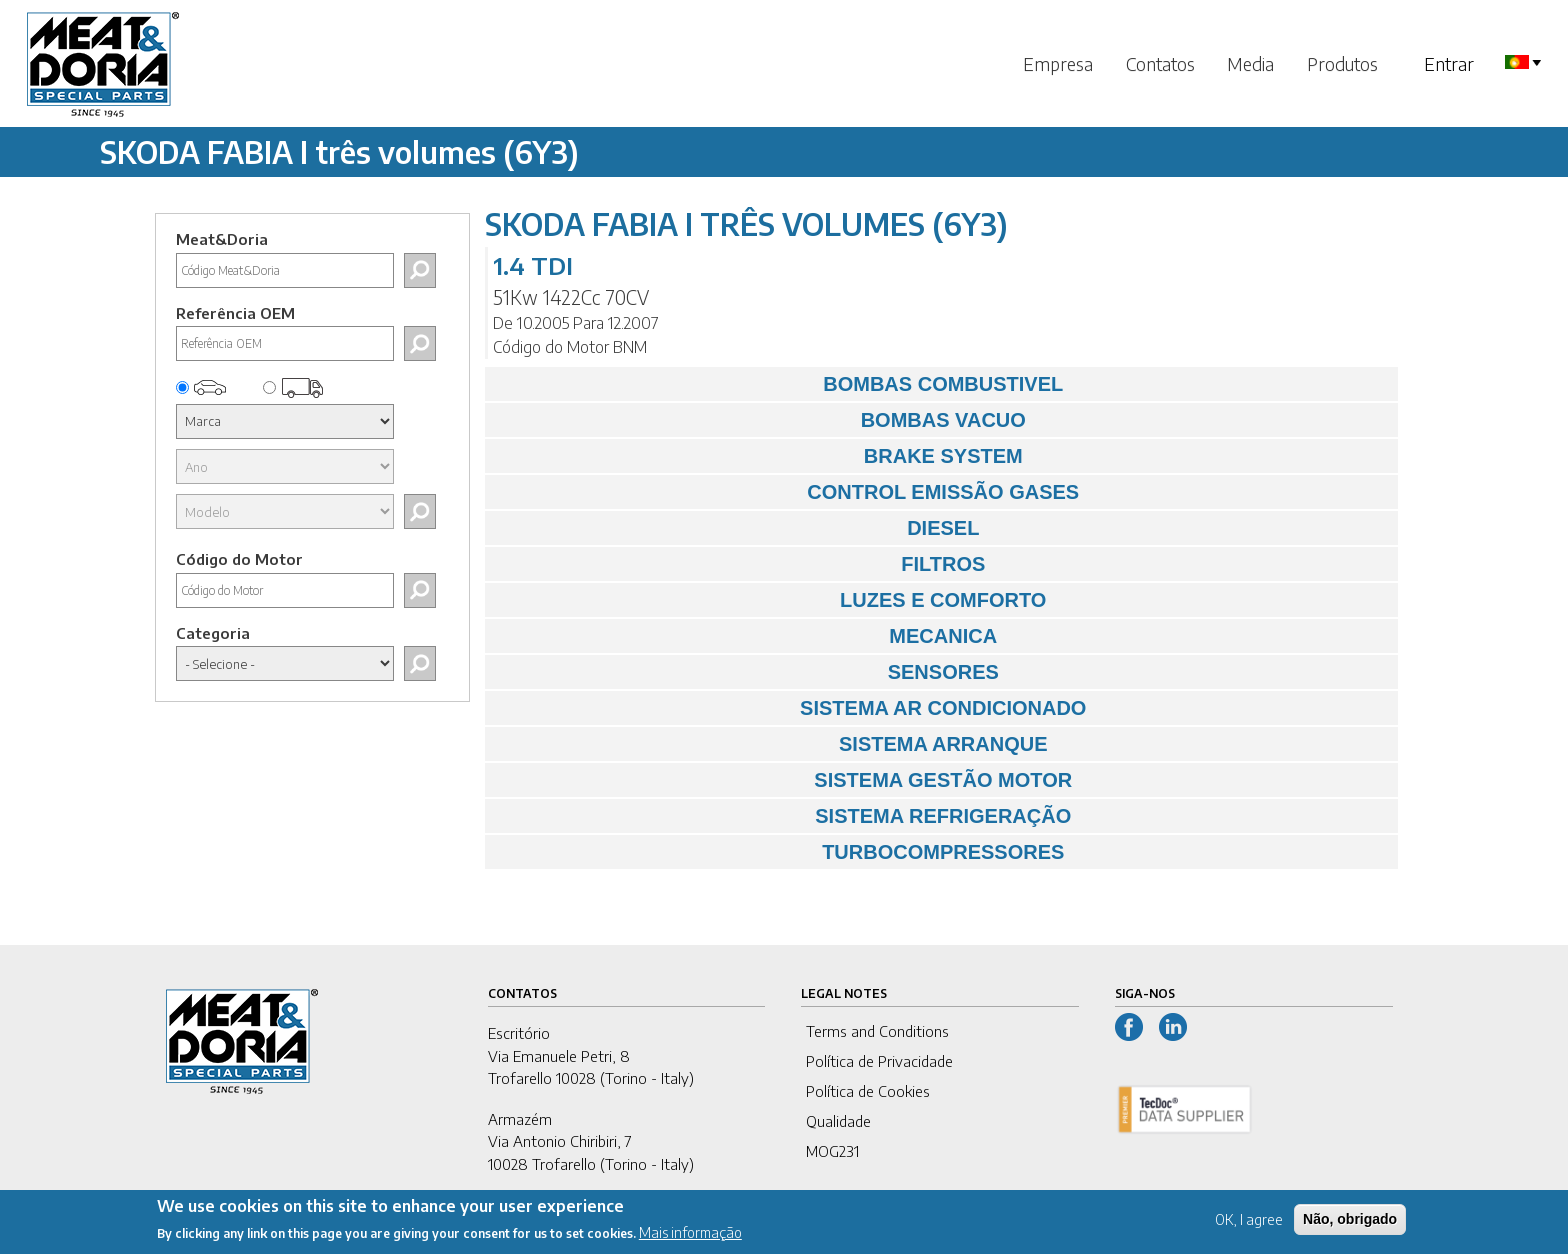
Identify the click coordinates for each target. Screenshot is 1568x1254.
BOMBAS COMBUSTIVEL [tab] (779, 384)
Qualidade (838, 1121)
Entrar (1449, 63)
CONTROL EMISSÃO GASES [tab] (787, 492)
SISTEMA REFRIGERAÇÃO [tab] (783, 816)
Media (1250, 63)
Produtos (1342, 63)
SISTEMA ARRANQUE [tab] (771, 744)
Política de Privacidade (879, 1061)
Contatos (1160, 63)
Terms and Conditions (877, 1031)
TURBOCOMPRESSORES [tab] (780, 852)
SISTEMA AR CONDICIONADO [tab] (791, 708)
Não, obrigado (1350, 1225)
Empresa (1058, 63)
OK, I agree (1249, 1225)
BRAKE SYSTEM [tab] (759, 456)
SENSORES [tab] (747, 672)
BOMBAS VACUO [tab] (760, 420)
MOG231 (832, 1151)
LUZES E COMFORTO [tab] (771, 600)
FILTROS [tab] (740, 564)
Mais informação (690, 1239)
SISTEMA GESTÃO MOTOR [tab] (784, 780)
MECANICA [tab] (746, 636)
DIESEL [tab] (737, 528)
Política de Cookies (868, 1091)
